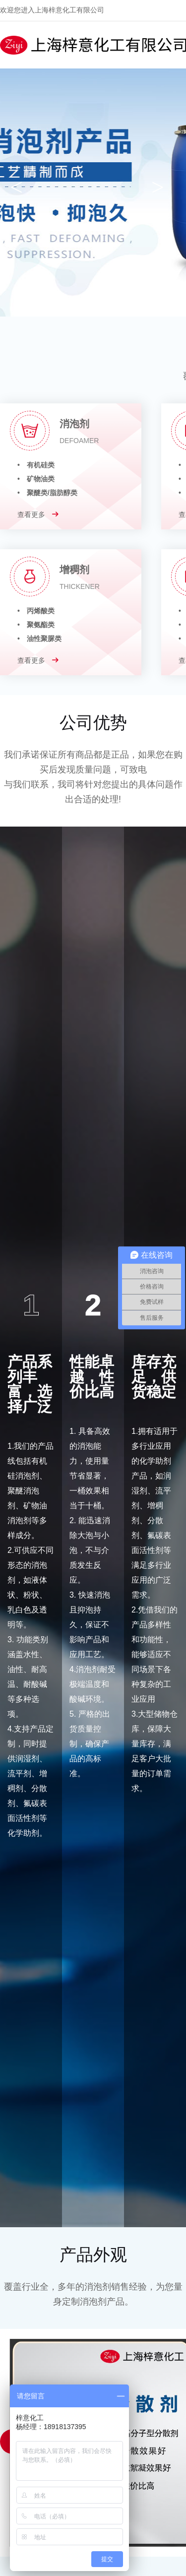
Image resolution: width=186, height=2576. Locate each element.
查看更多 (38, 514)
